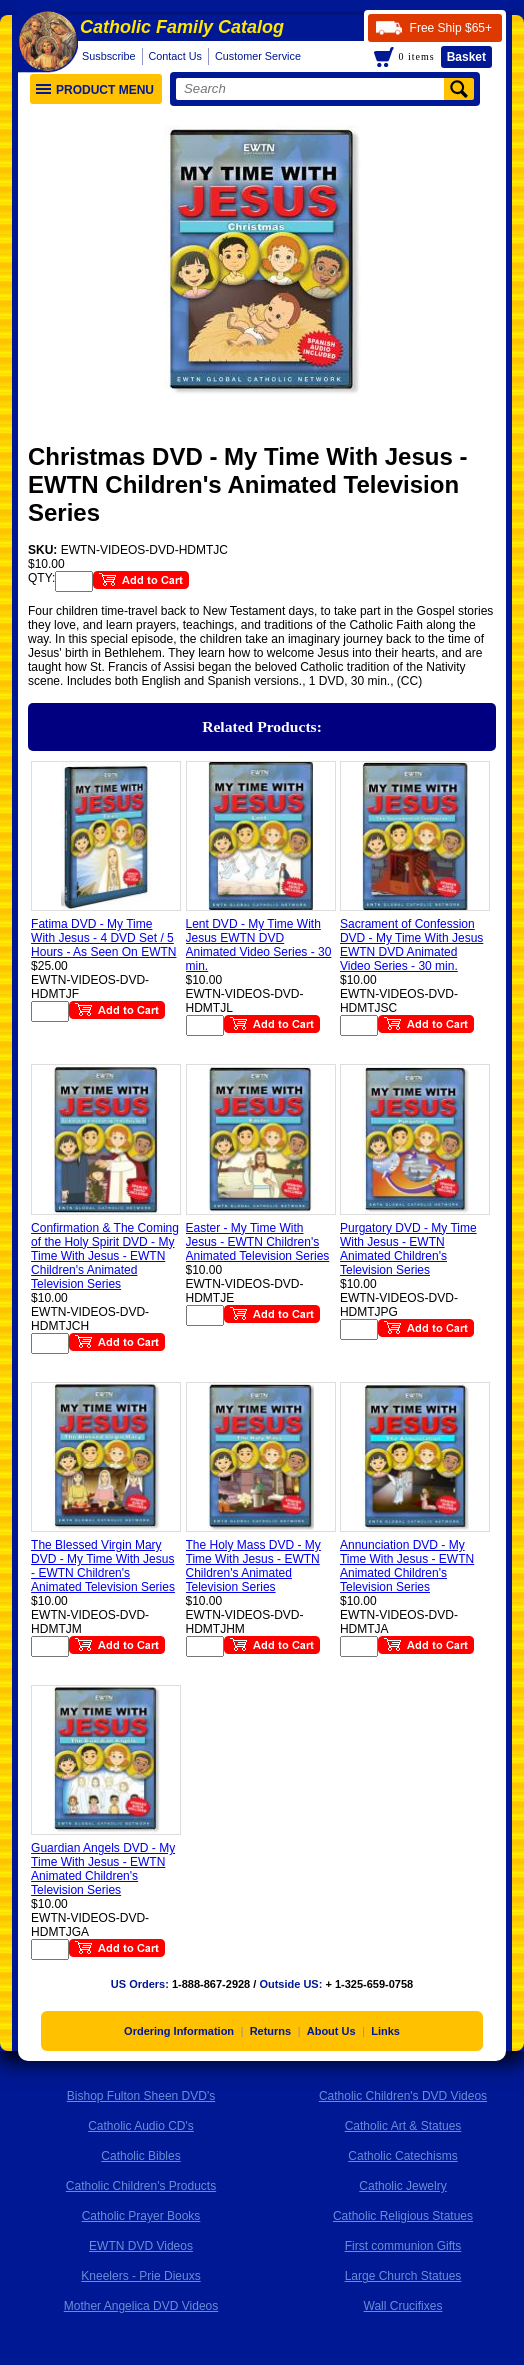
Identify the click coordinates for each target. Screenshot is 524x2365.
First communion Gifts (403, 2246)
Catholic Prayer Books (141, 2216)
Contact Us (175, 56)
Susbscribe (109, 56)
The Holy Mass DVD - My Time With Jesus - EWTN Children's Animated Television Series (253, 1566)
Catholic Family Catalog (182, 27)
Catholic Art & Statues (403, 2126)
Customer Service (258, 56)
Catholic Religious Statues (403, 2216)
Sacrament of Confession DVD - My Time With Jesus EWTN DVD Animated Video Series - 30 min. (411, 945)
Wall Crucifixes (403, 2306)
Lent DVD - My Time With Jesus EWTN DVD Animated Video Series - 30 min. (259, 945)
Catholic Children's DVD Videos (403, 2096)
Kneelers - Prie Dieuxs (140, 2276)
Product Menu (95, 90)
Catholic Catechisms (402, 2156)
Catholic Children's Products (141, 2186)
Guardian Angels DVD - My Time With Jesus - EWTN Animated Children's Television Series (103, 1869)
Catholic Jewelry (402, 2186)
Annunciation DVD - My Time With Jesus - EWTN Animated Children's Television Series (407, 1566)
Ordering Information (179, 2031)
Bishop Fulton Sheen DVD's (141, 2096)
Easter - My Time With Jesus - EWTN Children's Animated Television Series (258, 1242)
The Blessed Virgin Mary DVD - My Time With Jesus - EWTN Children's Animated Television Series (103, 1566)
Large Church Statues (403, 2276)
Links (385, 2031)
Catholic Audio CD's (141, 2126)
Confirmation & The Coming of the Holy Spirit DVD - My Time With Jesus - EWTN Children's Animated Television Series (105, 1256)
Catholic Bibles (140, 2156)
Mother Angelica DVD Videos (141, 2306)
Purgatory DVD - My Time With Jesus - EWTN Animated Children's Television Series (408, 1249)
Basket (466, 57)
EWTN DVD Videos (141, 2246)
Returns (271, 2031)
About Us (331, 2031)
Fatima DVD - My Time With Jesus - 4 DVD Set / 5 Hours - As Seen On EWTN (103, 938)
